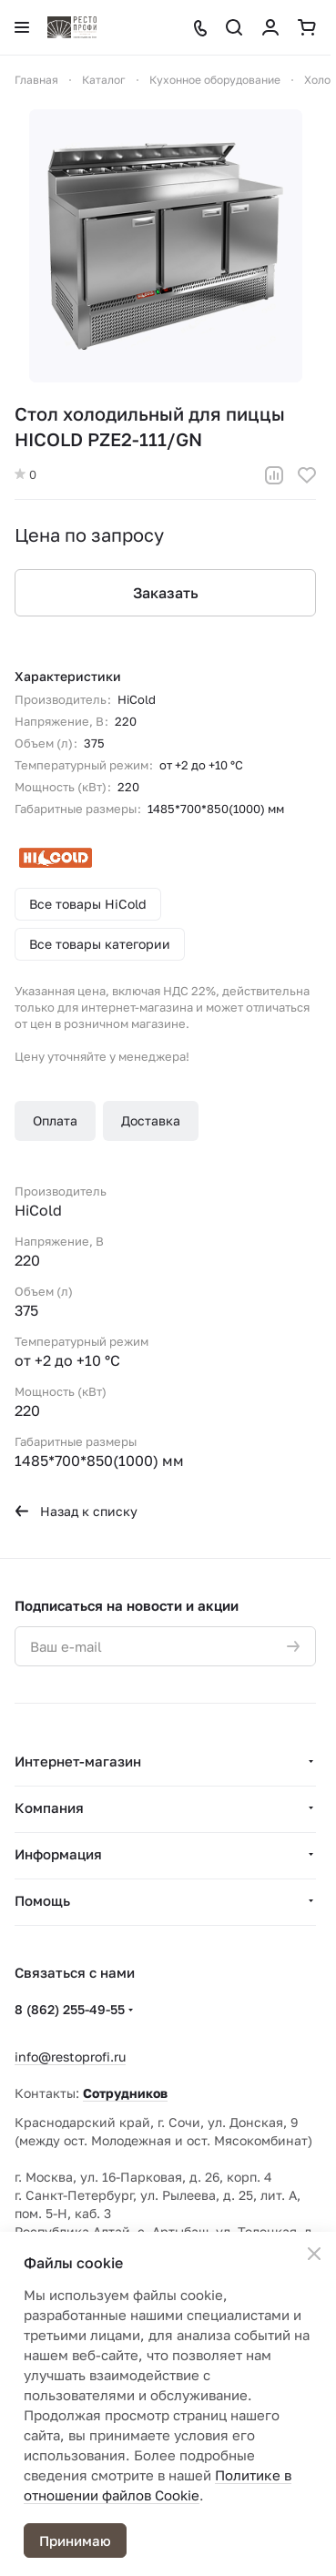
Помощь (42, 1900)
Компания (49, 1807)
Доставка (150, 1120)
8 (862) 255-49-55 (70, 2009)
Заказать (166, 593)
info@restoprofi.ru (70, 2056)
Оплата (55, 1120)
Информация (58, 1854)
